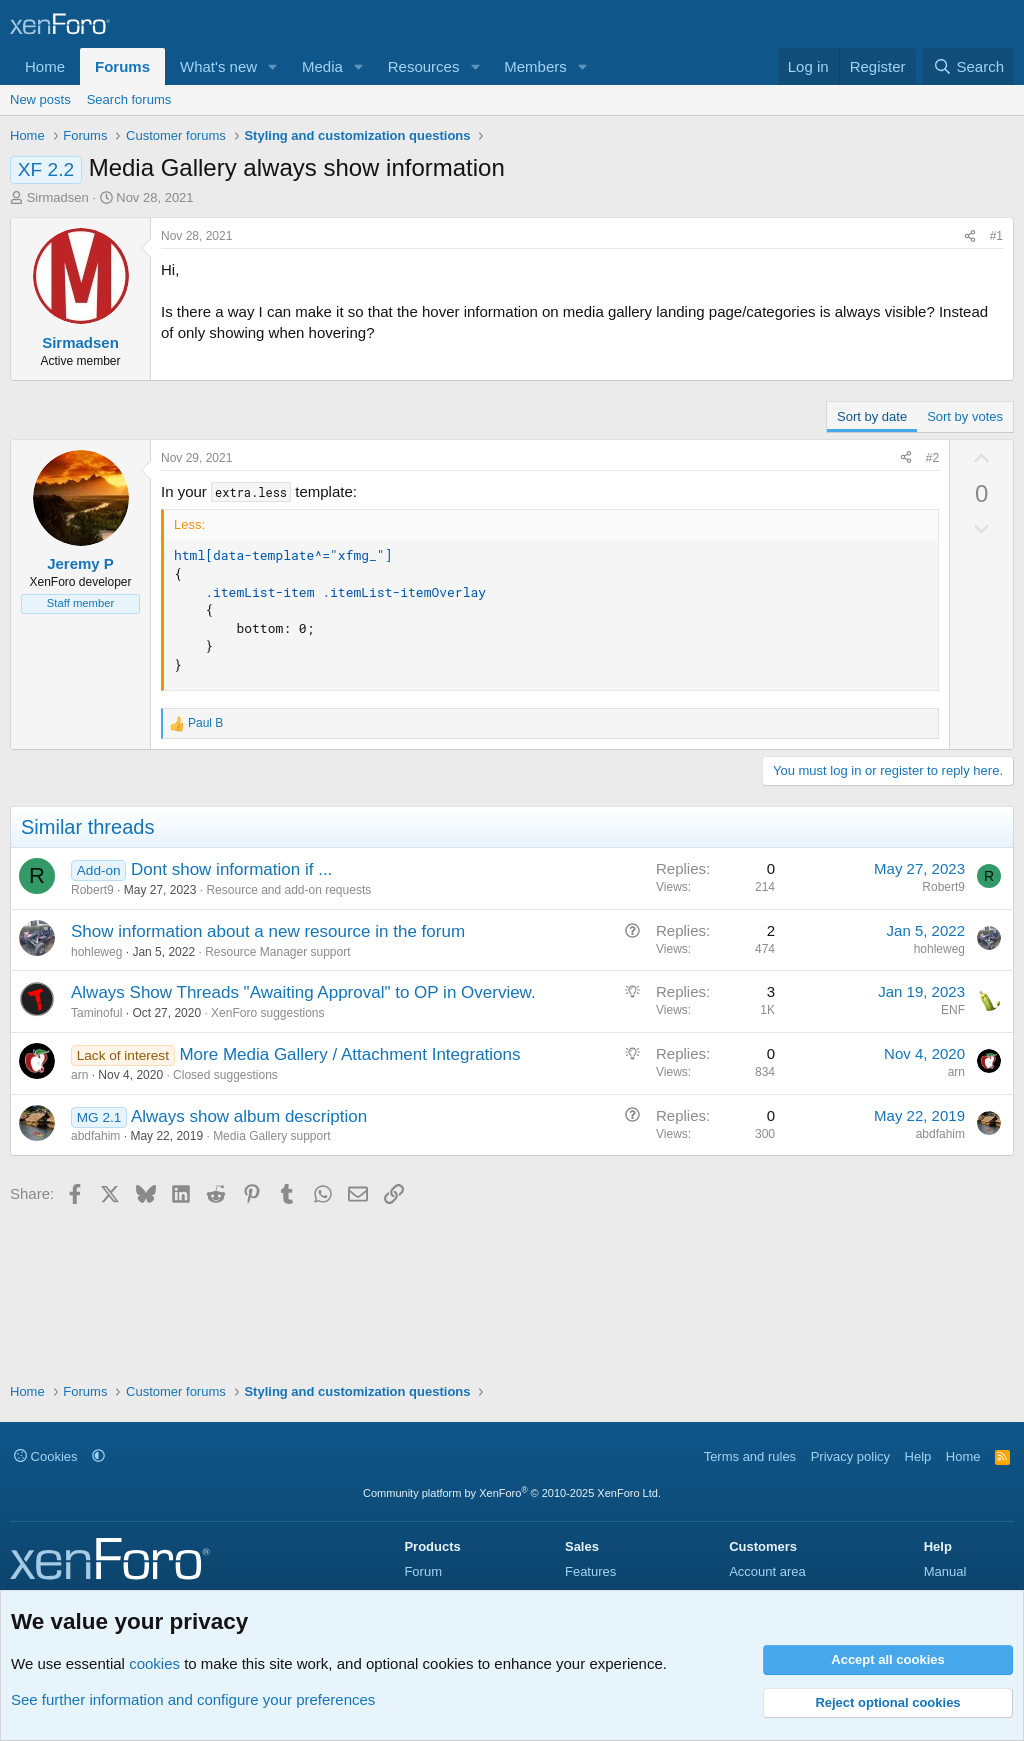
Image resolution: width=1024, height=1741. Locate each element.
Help (918, 1456)
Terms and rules (750, 1456)
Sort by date (872, 416)
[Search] (968, 66)
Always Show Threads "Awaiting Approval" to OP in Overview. (303, 992)
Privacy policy (850, 1456)
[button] (273, 66)
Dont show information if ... (231, 869)
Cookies (46, 1456)
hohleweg (96, 952)
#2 (932, 458)
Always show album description (249, 1116)
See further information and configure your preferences (193, 1699)
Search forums (129, 99)
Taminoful (96, 1013)
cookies (154, 1663)
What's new (218, 66)
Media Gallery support (271, 1136)
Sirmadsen (58, 197)
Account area (767, 1571)
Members (535, 66)
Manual (945, 1571)
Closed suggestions (225, 1075)
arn (79, 1075)
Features (590, 1571)
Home (45, 66)
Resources (424, 66)
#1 (996, 236)
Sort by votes (965, 416)
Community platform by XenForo (512, 1493)
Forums (122, 66)
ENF (953, 1010)
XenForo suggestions (267, 1013)
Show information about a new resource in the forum (268, 931)
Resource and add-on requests (288, 890)
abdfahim (95, 1136)
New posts (40, 99)
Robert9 (92, 890)
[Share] (970, 236)
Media (322, 66)
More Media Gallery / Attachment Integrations (349, 1054)
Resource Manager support (277, 952)
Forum (423, 1571)
